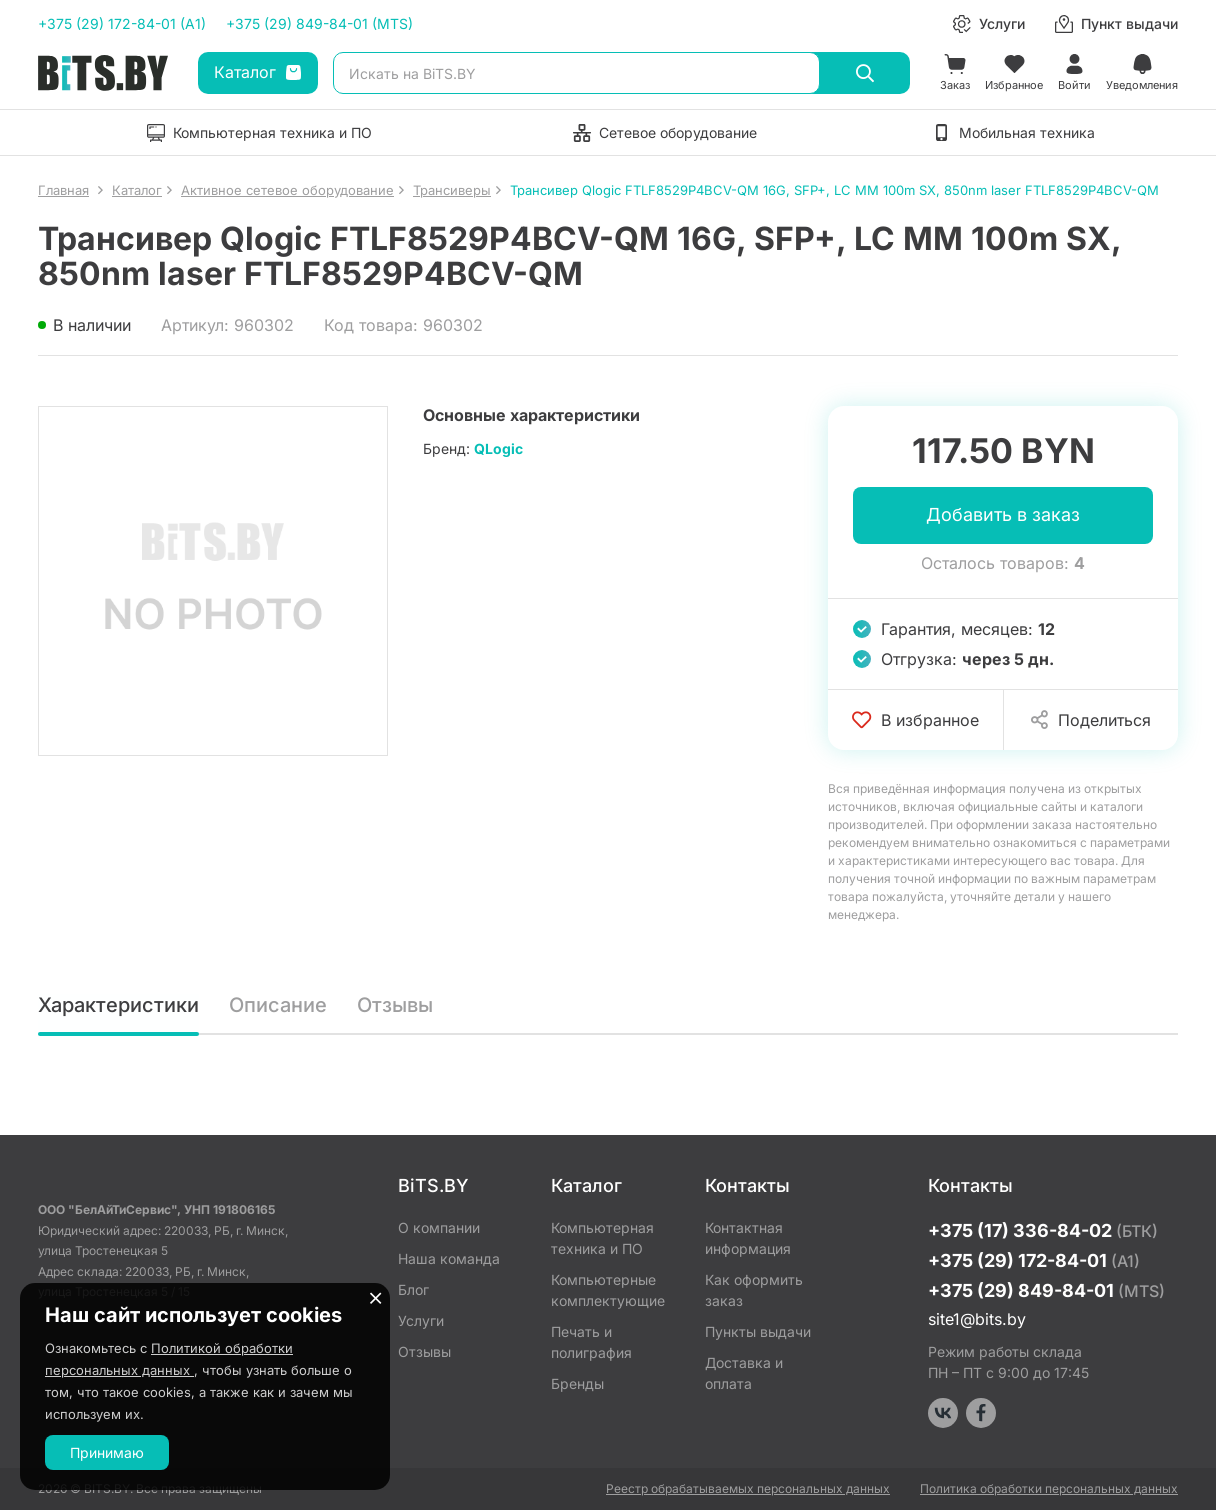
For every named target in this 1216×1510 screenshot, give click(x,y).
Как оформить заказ (754, 1290)
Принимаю (107, 1452)
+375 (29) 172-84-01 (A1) (122, 23)
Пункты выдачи (758, 1331)
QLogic (498, 448)
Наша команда (449, 1258)
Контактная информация (748, 1238)
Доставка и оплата (744, 1373)
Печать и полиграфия (591, 1342)
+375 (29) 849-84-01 (1046, 1290)
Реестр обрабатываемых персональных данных (748, 1488)
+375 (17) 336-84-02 (1043, 1230)
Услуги (421, 1320)
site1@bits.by (977, 1319)
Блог (413, 1289)
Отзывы (395, 1006)
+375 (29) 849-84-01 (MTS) (319, 23)
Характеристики (118, 1006)
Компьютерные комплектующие (608, 1290)
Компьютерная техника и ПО (602, 1238)
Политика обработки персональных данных (1049, 1488)
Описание (278, 1006)
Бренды (577, 1383)
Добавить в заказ (1003, 515)
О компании (439, 1227)
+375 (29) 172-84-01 (1034, 1260)
